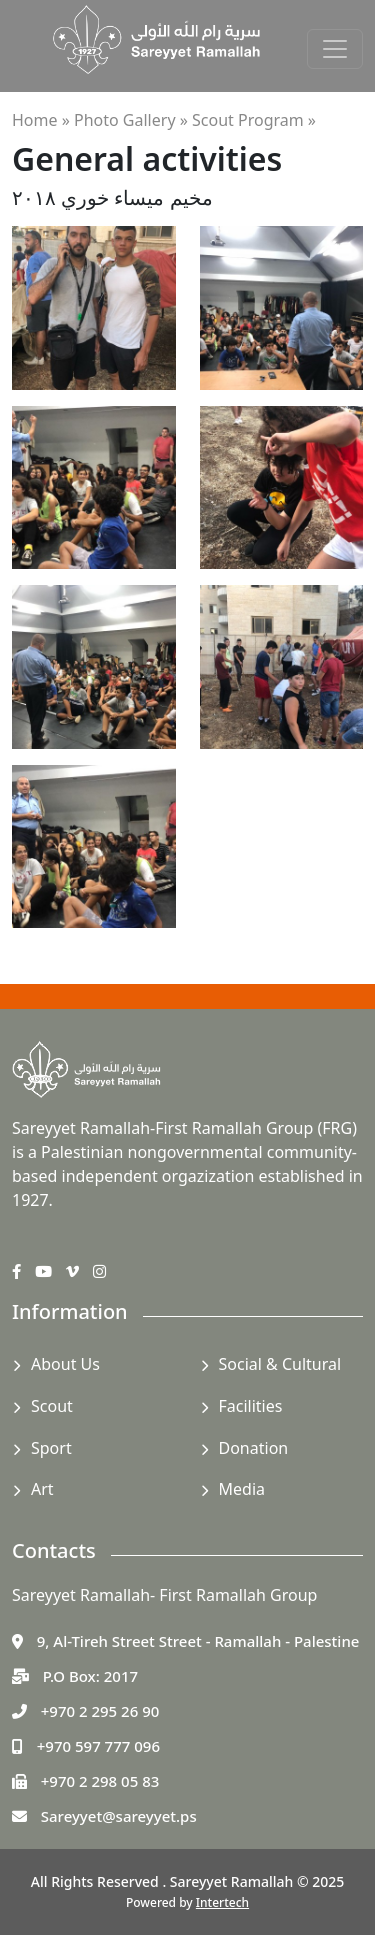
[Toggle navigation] (335, 49)
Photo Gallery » (131, 120)
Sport (51, 1448)
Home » (41, 120)
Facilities (251, 1406)
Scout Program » (254, 120)
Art (42, 1489)
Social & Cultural (280, 1364)
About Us (65, 1364)
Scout (52, 1406)
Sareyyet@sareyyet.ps (119, 1816)
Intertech (222, 1902)
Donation (254, 1448)
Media (242, 1489)
